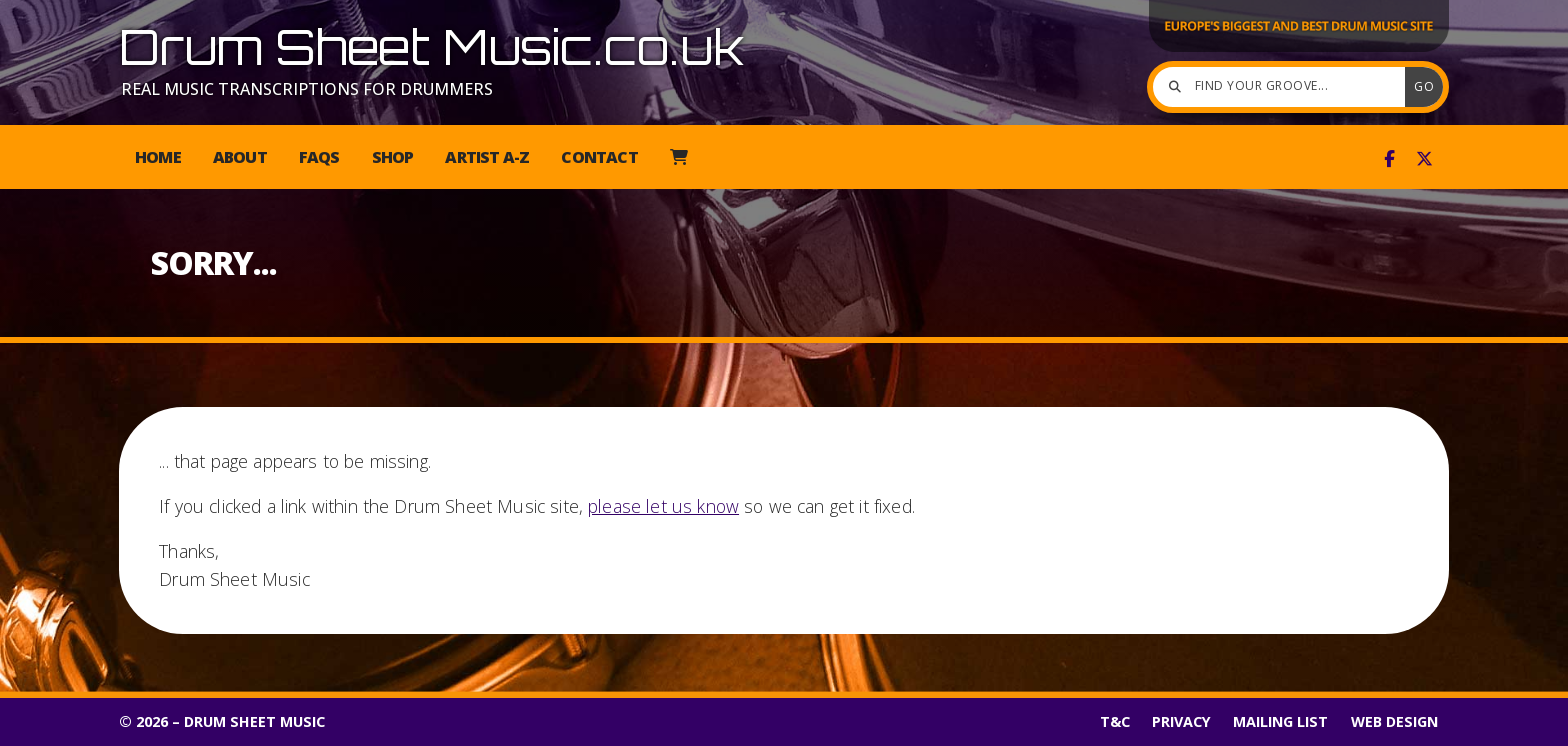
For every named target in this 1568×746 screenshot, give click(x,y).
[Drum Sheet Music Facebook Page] (1389, 159)
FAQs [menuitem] (319, 157)
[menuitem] (678, 157)
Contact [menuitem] (599, 157)
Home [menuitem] (158, 157)
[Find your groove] (1284, 87)
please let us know (663, 506)
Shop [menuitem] (393, 157)
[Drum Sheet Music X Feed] (1424, 159)
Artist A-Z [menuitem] (487, 157)
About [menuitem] (240, 157)
